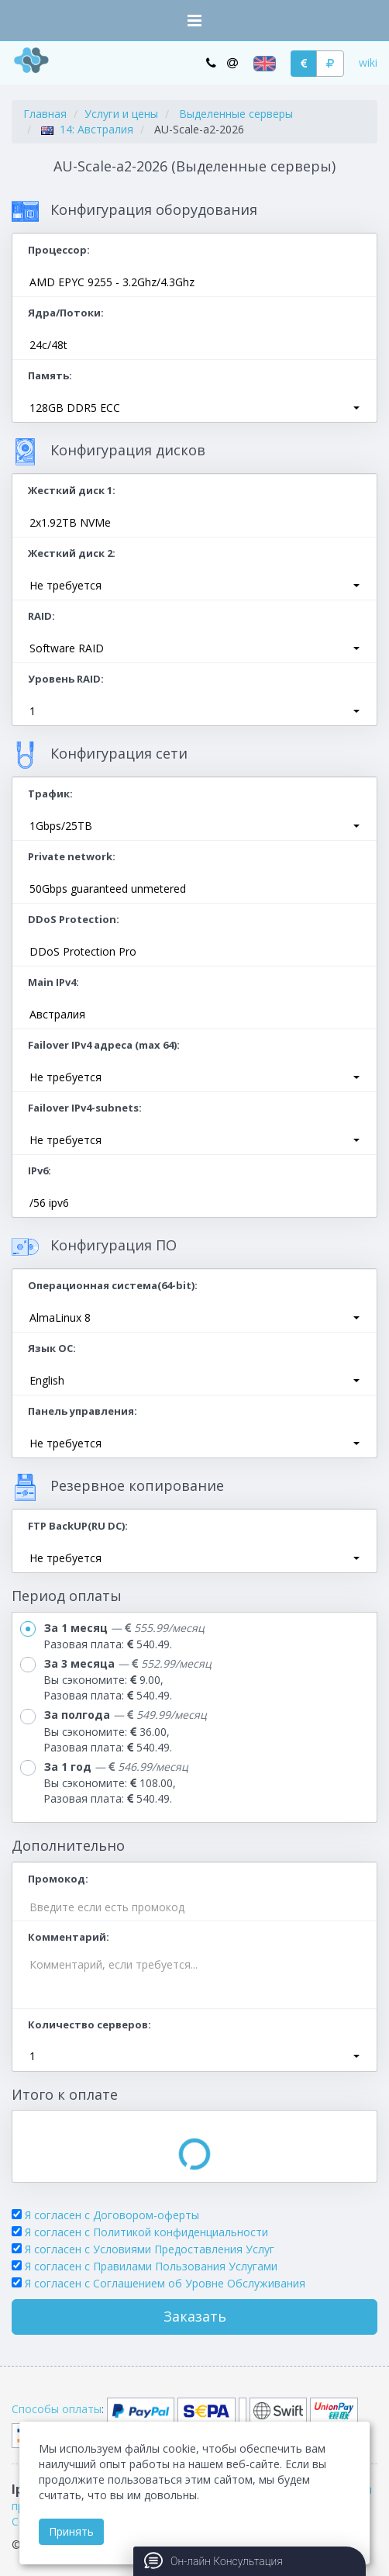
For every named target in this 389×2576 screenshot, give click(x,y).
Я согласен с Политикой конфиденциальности (146, 2232)
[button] (194, 408)
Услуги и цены (121, 113)
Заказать (195, 2316)
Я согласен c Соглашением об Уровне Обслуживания (165, 2283)
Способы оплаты (57, 2408)
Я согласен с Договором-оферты (112, 2215)
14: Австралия (87, 129)
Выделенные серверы (236, 113)
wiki (368, 62)
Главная (45, 113)
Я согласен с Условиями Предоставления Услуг (149, 2249)
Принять (71, 2531)
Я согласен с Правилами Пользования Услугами (151, 2266)
